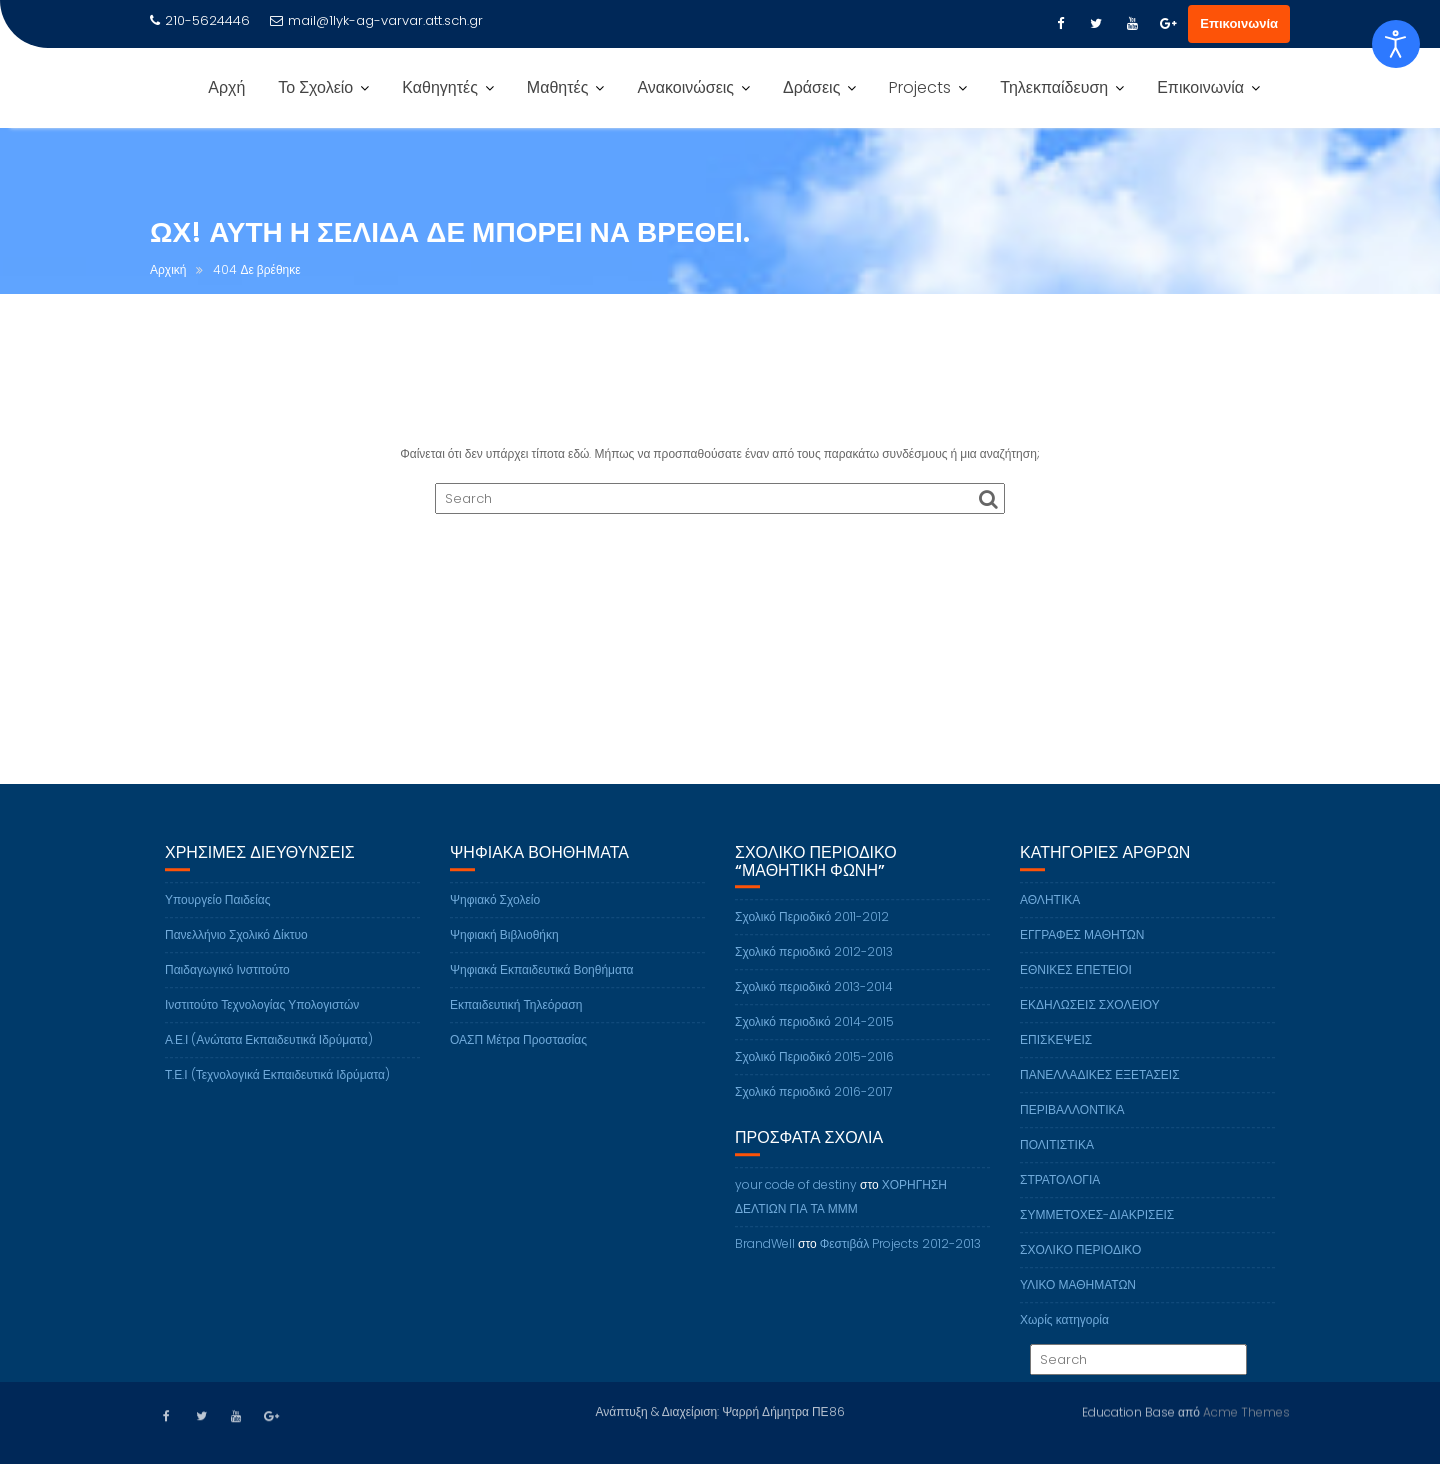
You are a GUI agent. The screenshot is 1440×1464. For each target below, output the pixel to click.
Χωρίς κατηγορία (1064, 1335)
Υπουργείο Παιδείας (218, 915)
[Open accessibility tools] (1396, 44)
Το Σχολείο (315, 87)
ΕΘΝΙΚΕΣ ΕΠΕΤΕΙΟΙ (1076, 985)
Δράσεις (811, 87)
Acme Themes (1246, 1410)
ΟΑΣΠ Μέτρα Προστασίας (518, 1055)
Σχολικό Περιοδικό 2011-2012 (812, 933)
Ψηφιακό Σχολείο (495, 915)
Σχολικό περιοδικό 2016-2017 (813, 1108)
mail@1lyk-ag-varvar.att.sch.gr (376, 20)
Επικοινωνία (1239, 23)
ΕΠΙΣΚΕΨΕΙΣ (1056, 1055)
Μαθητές (558, 87)
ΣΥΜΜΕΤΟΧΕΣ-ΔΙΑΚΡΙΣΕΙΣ (1097, 1230)
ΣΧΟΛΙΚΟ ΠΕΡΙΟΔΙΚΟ (1080, 1265)
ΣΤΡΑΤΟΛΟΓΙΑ (1060, 1195)
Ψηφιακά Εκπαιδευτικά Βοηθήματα (541, 985)
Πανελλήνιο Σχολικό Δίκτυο (236, 950)
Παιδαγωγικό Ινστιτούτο (227, 985)
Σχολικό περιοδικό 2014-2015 (814, 1038)
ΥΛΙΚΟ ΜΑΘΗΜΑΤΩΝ (1078, 1300)
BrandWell (765, 1259)
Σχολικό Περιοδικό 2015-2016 (814, 1073)
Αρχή (226, 87)
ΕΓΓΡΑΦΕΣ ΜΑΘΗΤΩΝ (1082, 950)
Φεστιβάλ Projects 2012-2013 (901, 1259)
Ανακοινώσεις (685, 87)
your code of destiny (796, 1200)
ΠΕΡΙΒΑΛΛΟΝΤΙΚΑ (1072, 1125)
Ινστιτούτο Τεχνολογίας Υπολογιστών (262, 1020)
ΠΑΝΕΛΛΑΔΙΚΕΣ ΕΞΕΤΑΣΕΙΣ (1100, 1090)
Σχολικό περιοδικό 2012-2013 (814, 968)
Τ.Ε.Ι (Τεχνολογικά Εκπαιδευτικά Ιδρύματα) (277, 1090)
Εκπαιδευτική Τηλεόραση (516, 1020)
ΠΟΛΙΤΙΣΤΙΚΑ (1057, 1160)
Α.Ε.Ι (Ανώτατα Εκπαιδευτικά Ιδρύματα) (269, 1055)
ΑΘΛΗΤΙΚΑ (1050, 915)
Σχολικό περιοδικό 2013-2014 (814, 1003)
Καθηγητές (440, 87)
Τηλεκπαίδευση (1054, 87)
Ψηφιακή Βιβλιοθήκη (504, 950)
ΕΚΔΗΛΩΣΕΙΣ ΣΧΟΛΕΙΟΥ (1090, 1020)
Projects (920, 87)
